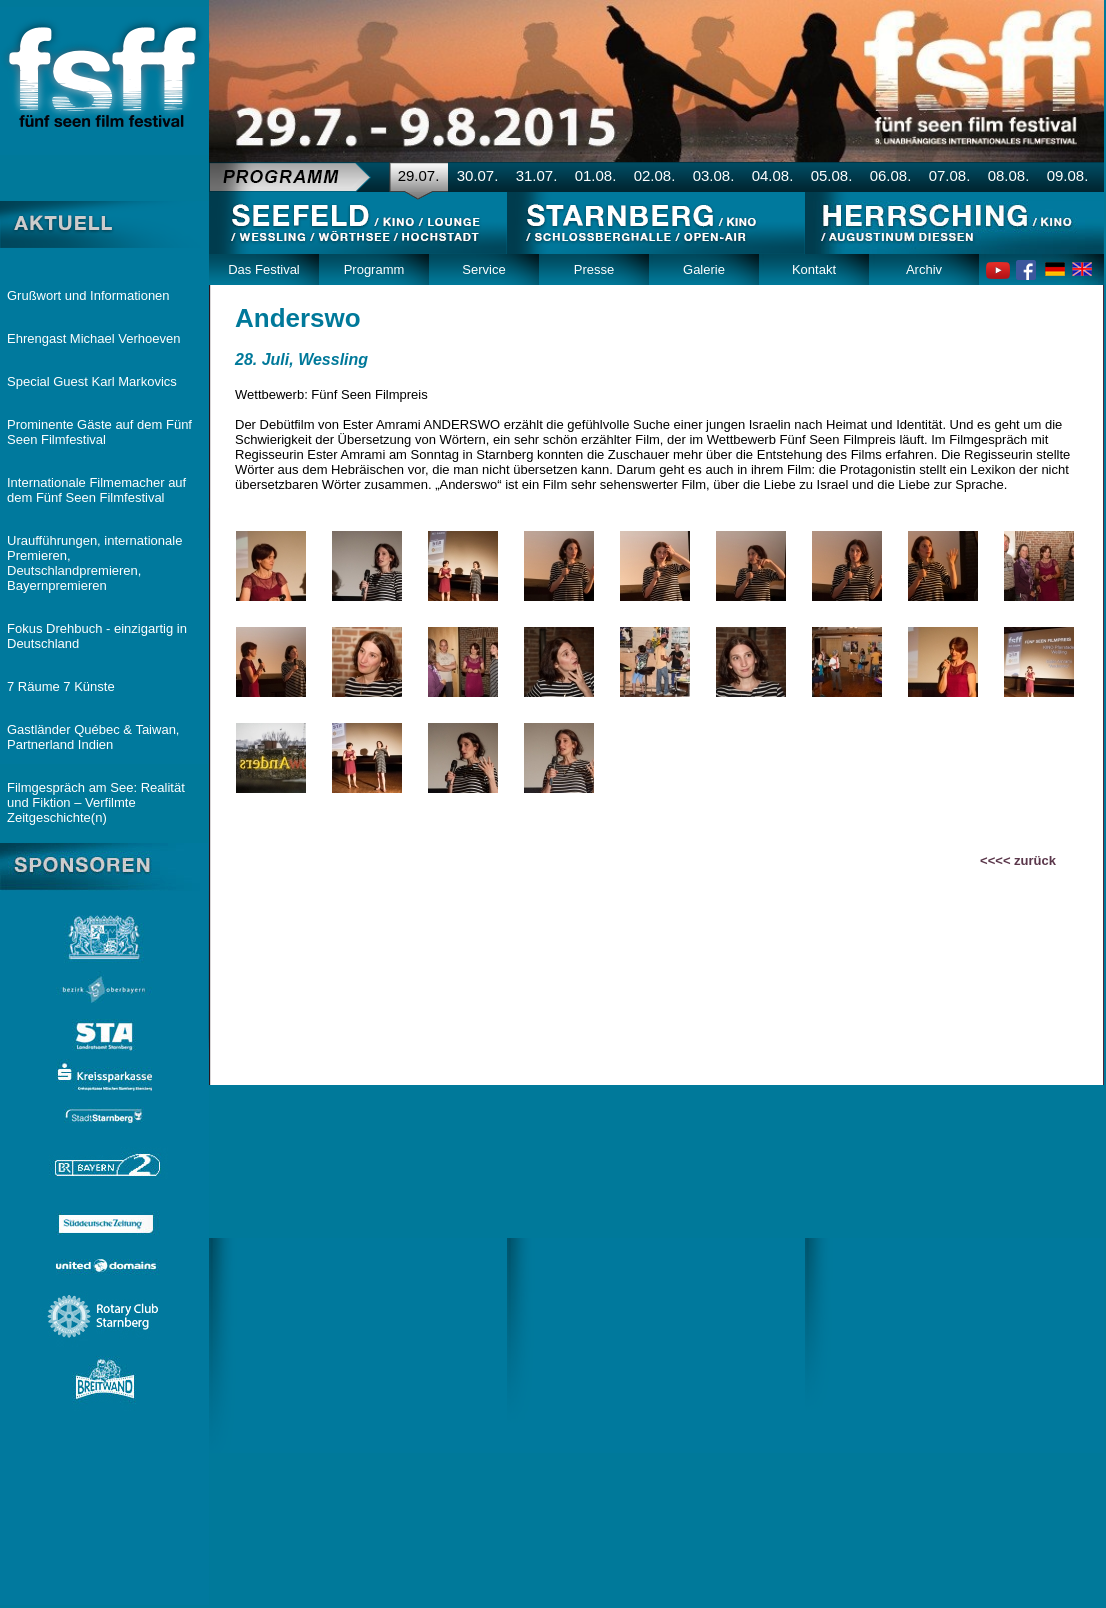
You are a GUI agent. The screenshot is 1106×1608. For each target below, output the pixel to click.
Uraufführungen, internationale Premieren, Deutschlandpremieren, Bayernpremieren (94, 563)
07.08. (950, 175)
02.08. (655, 175)
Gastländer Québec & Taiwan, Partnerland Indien (93, 737)
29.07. (419, 175)
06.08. (891, 175)
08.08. (1009, 175)
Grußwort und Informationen (88, 295)
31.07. (537, 175)
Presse (594, 269)
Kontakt (814, 269)
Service (483, 269)
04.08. (773, 175)
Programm (374, 269)
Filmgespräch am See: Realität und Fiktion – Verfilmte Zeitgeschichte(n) (96, 802)
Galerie (704, 269)
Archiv (924, 269)
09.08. (1068, 175)
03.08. (714, 175)
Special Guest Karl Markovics (92, 381)
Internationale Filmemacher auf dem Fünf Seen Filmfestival (96, 490)
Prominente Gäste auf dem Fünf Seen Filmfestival (99, 432)
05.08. (832, 175)
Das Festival (264, 269)
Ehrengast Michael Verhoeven (93, 338)
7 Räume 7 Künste (61, 686)
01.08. (596, 175)
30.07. (478, 175)
